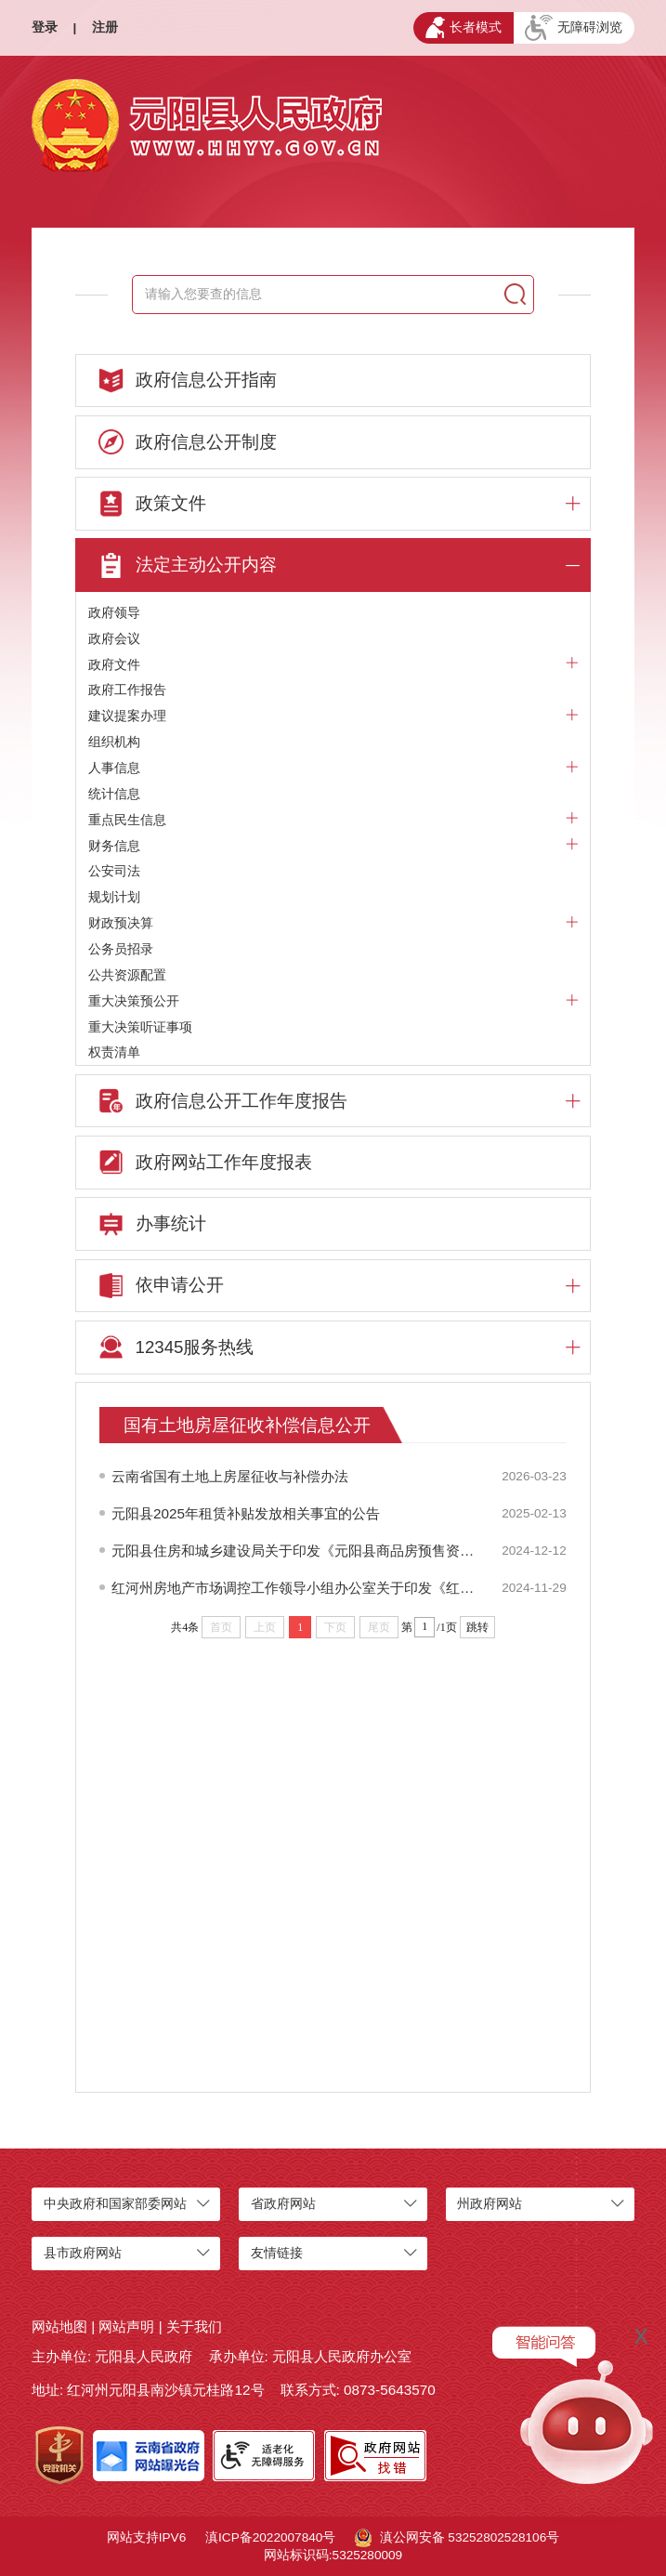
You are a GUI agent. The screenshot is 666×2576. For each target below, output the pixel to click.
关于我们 (194, 2326)
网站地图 (59, 2326)
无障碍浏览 (573, 28)
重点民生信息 (333, 820)
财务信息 (333, 846)
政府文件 (333, 665)
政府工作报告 (127, 690)
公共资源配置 (127, 975)
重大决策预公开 (333, 1001)
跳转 (477, 1627)
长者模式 (463, 27)
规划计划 (114, 897)
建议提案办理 (333, 716)
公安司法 (114, 871)
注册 (105, 27)
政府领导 (114, 613)
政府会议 (114, 639)
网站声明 (126, 2326)
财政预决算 (333, 923)
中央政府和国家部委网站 (115, 2204)
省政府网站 (283, 2204)
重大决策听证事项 (140, 1027)
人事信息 (333, 768)
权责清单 (114, 1052)
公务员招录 (120, 949)
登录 (45, 27)
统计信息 (114, 794)
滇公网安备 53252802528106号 (457, 2538)
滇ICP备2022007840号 (270, 2537)
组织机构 (114, 742)
